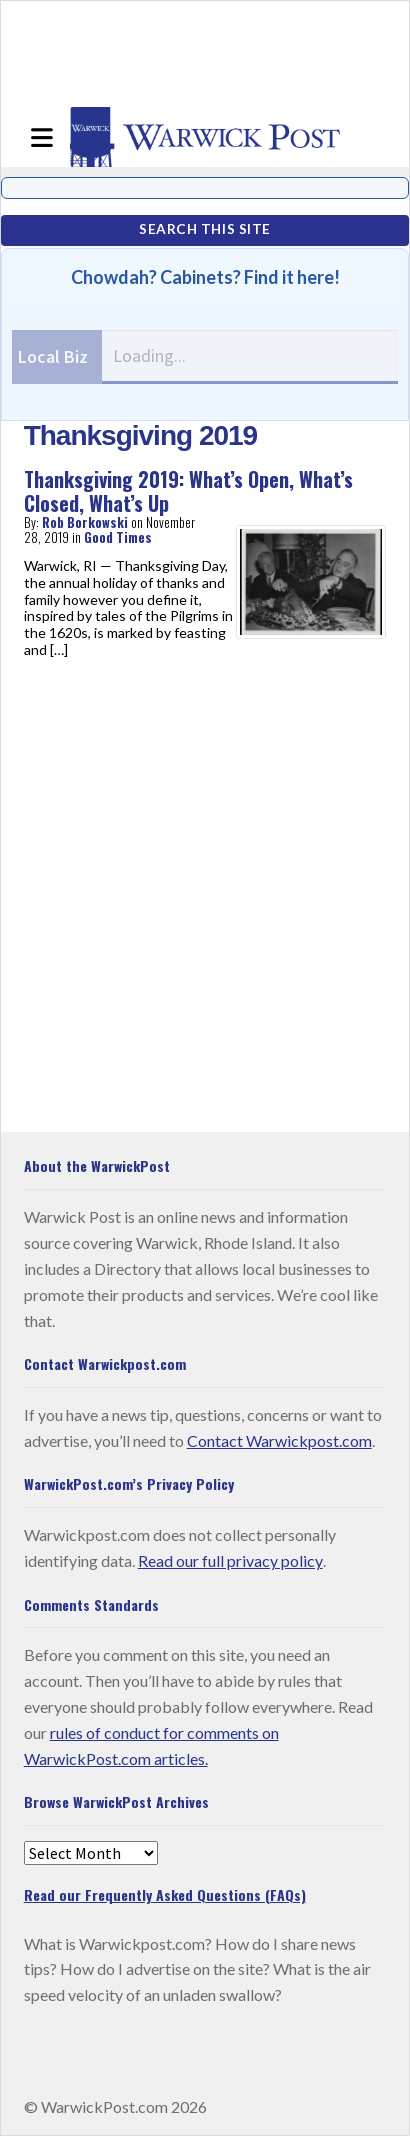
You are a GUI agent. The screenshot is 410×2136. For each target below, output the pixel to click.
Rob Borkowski (85, 522)
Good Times (118, 537)
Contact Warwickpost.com (279, 1440)
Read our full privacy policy (230, 1560)
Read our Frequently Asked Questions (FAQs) (165, 1894)
